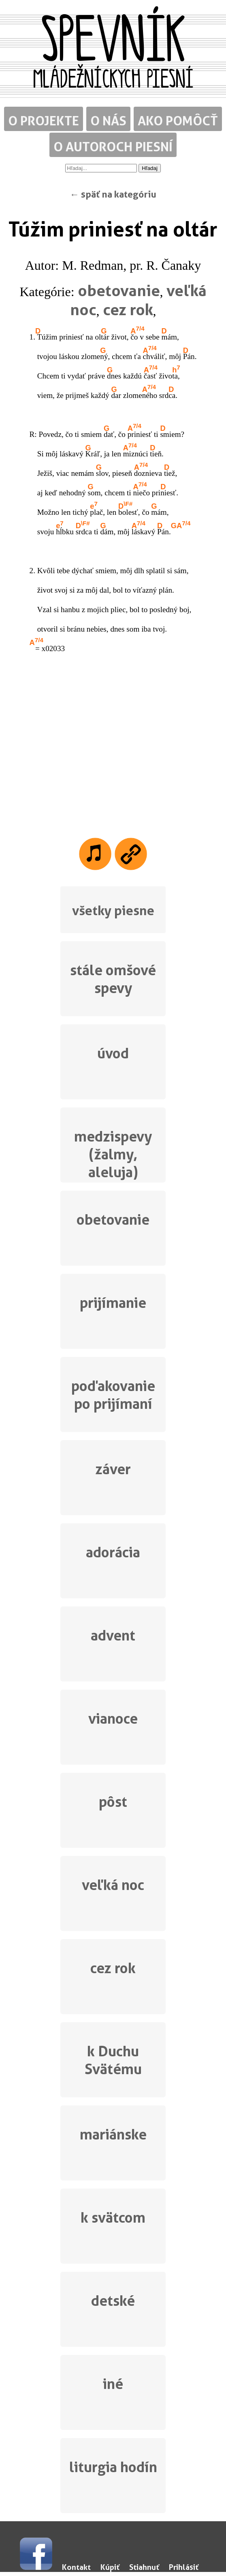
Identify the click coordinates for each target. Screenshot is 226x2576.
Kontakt (76, 2567)
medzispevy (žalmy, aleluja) (113, 1153)
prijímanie (113, 1303)
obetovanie (119, 290)
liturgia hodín (113, 2467)
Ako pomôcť (178, 121)
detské (113, 2300)
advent (113, 1635)
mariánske (113, 2134)
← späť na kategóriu (113, 194)
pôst (113, 1802)
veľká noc (113, 1885)
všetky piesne (113, 910)
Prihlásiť (183, 2567)
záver (113, 1469)
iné (113, 2384)
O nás (108, 121)
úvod (113, 1053)
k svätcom (113, 2217)
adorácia (113, 1552)
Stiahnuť (144, 2567)
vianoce (113, 1718)
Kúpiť (109, 2567)
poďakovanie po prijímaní (113, 1395)
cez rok (128, 309)
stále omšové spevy (113, 979)
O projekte (43, 121)
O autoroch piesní (113, 147)
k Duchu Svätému (113, 2060)
